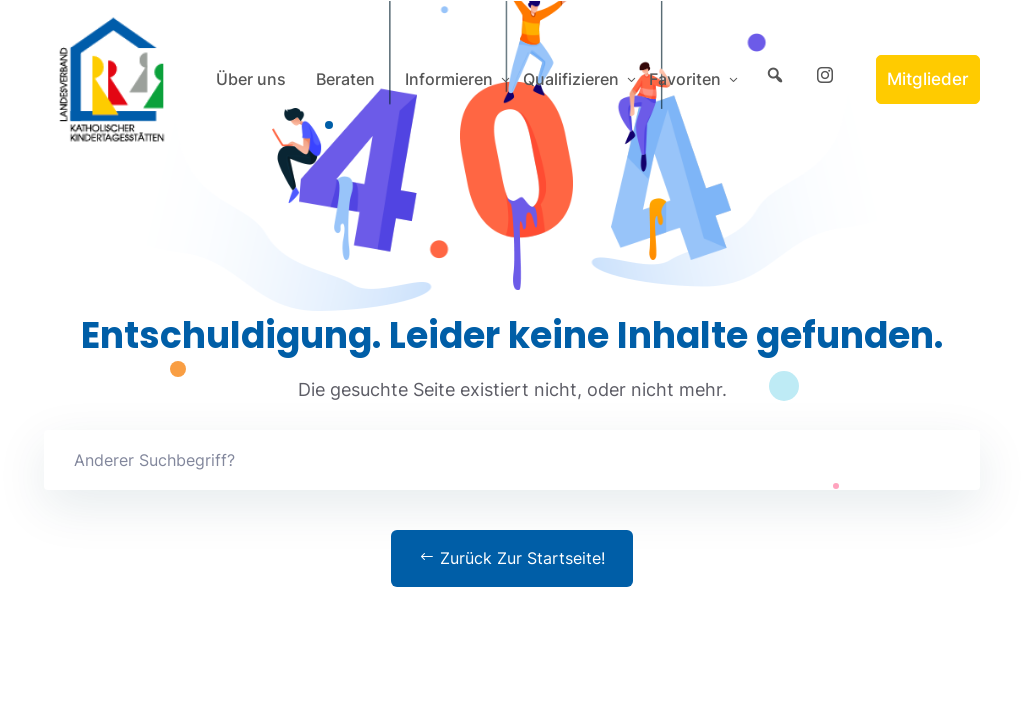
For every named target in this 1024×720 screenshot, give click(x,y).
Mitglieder (928, 79)
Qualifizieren (571, 79)
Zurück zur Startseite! (512, 558)
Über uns (251, 79)
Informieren (449, 79)
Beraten (345, 79)
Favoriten (685, 79)
